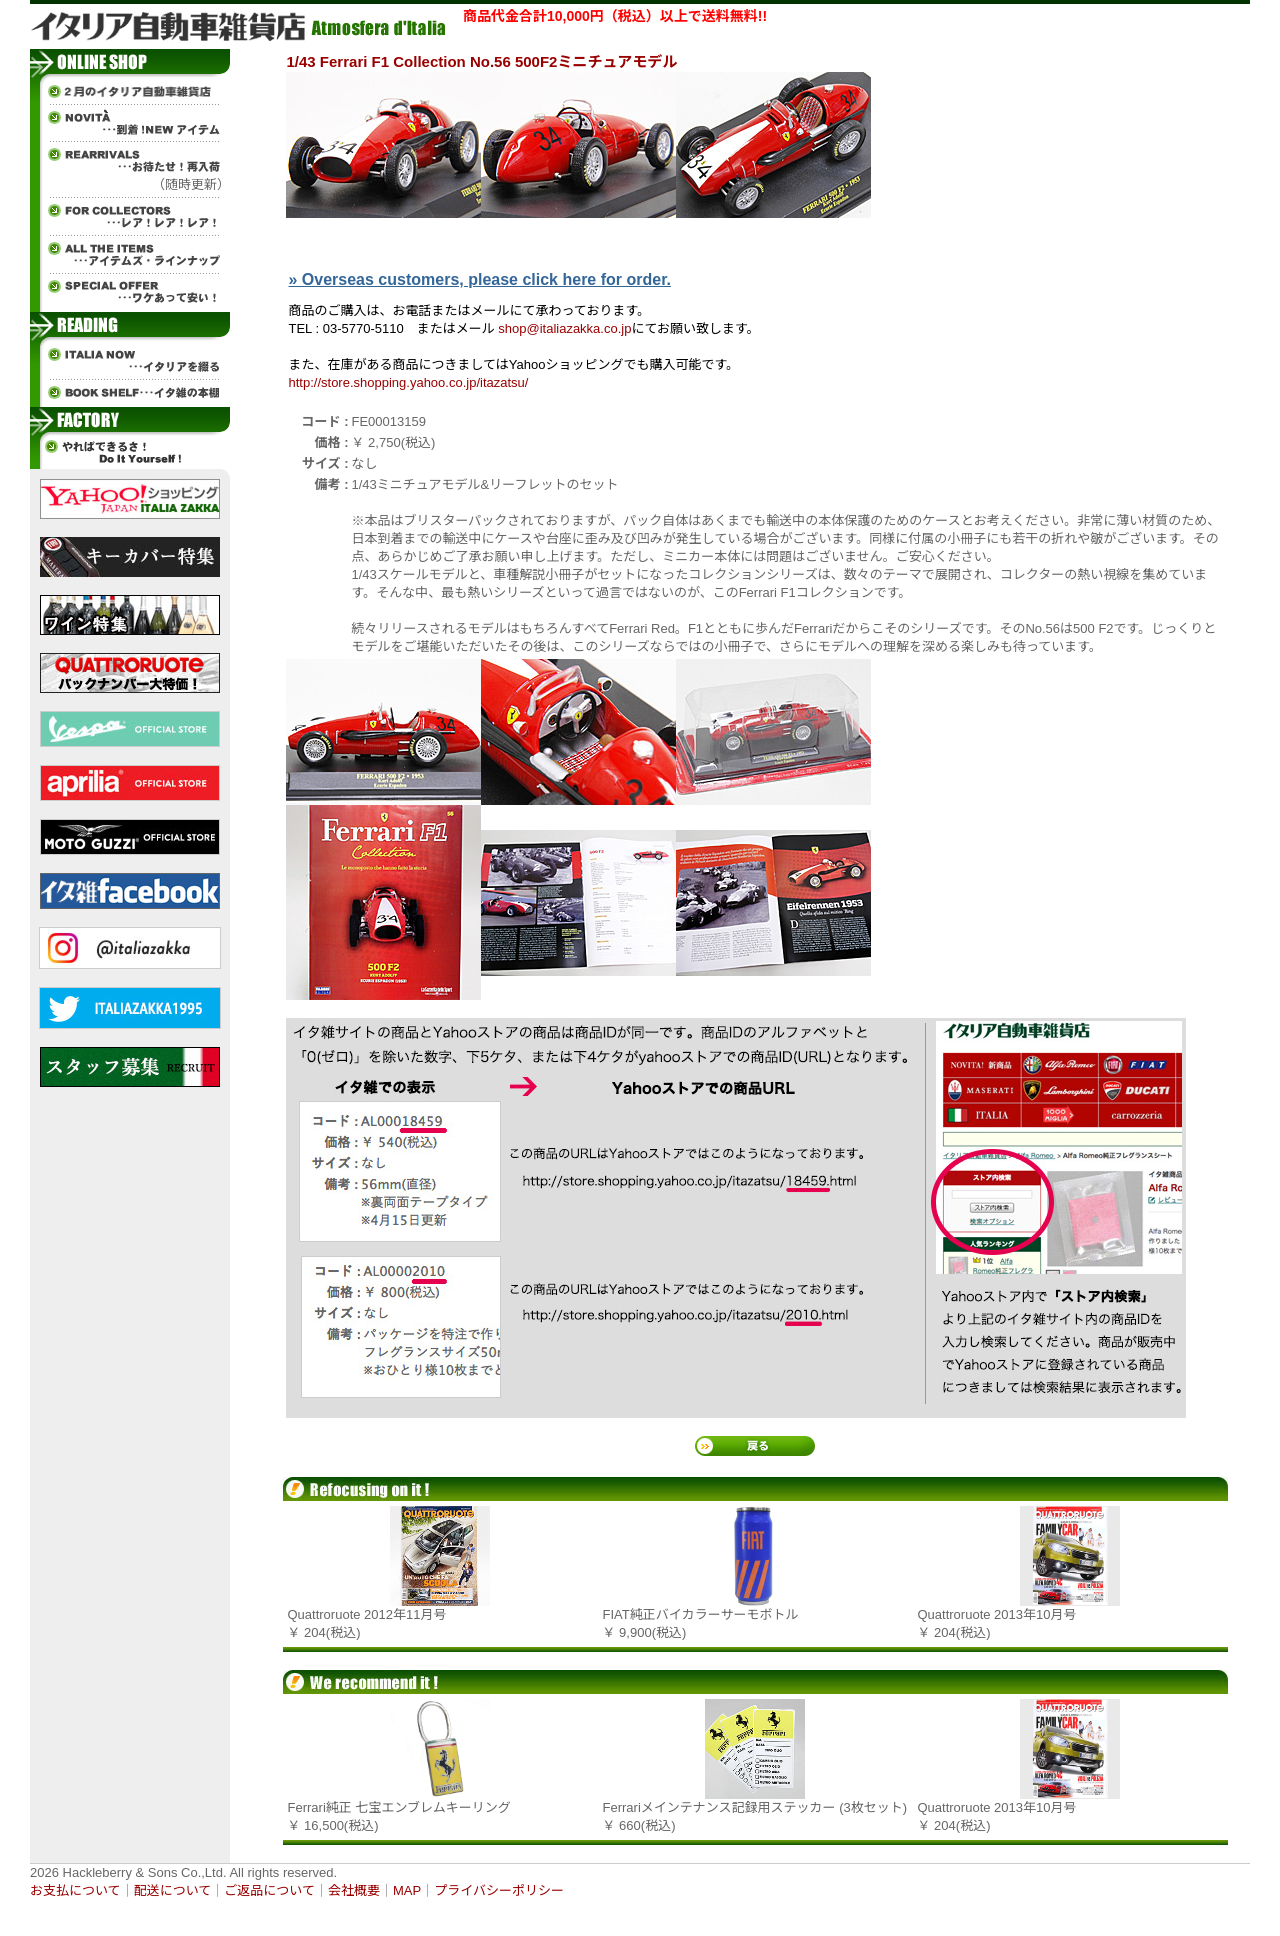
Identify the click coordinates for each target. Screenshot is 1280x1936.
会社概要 (354, 1890)
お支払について (75, 1890)
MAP (407, 1890)
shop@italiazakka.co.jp (564, 328)
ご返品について (269, 1890)
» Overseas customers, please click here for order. (480, 279)
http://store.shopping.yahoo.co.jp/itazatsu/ (409, 382)
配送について (173, 1890)
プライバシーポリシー (499, 1890)
